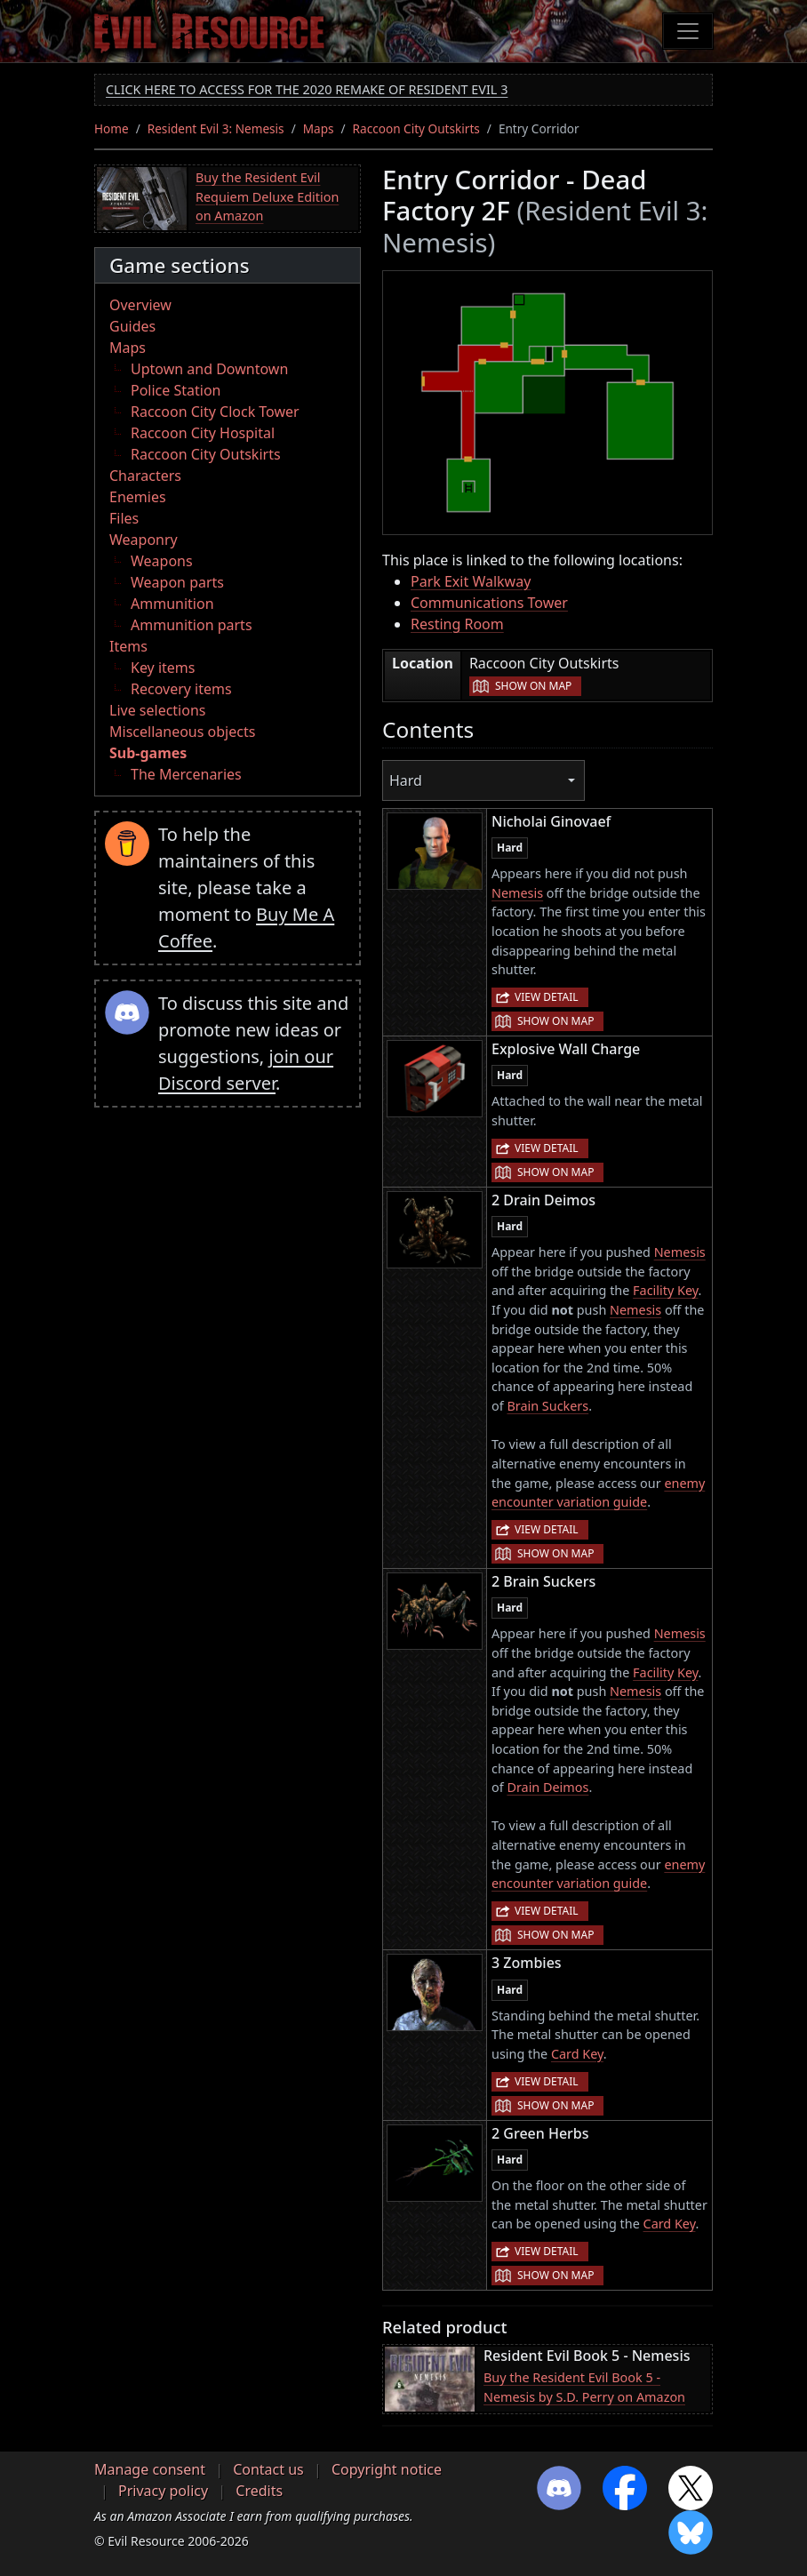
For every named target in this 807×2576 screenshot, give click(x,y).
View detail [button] (547, 996)
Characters (145, 475)
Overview (140, 305)
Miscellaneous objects (182, 731)
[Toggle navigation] (688, 31)
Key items (163, 667)
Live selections (157, 710)
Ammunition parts (191, 625)
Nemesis (517, 892)
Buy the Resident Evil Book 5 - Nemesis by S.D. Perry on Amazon (584, 2387)
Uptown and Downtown (209, 369)
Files (124, 518)
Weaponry (143, 539)
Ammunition (172, 603)
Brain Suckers (547, 1405)
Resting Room (457, 624)
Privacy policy (163, 2490)
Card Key (577, 2053)
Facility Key (665, 1290)
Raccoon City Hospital (203, 433)
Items (128, 646)
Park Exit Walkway (471, 581)
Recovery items (181, 689)
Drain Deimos (547, 1787)
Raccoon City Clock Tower (215, 411)
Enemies (137, 497)
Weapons (162, 561)
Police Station (176, 390)
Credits (259, 2490)
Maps (318, 128)
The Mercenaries (186, 774)
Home (111, 128)
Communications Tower (489, 602)
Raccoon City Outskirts (416, 128)
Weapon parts (177, 582)
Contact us (268, 2469)
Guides (132, 326)
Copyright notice (387, 2469)
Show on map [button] (533, 685)
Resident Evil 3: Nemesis (216, 128)
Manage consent (149, 2469)
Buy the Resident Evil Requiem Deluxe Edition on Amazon (267, 196)
